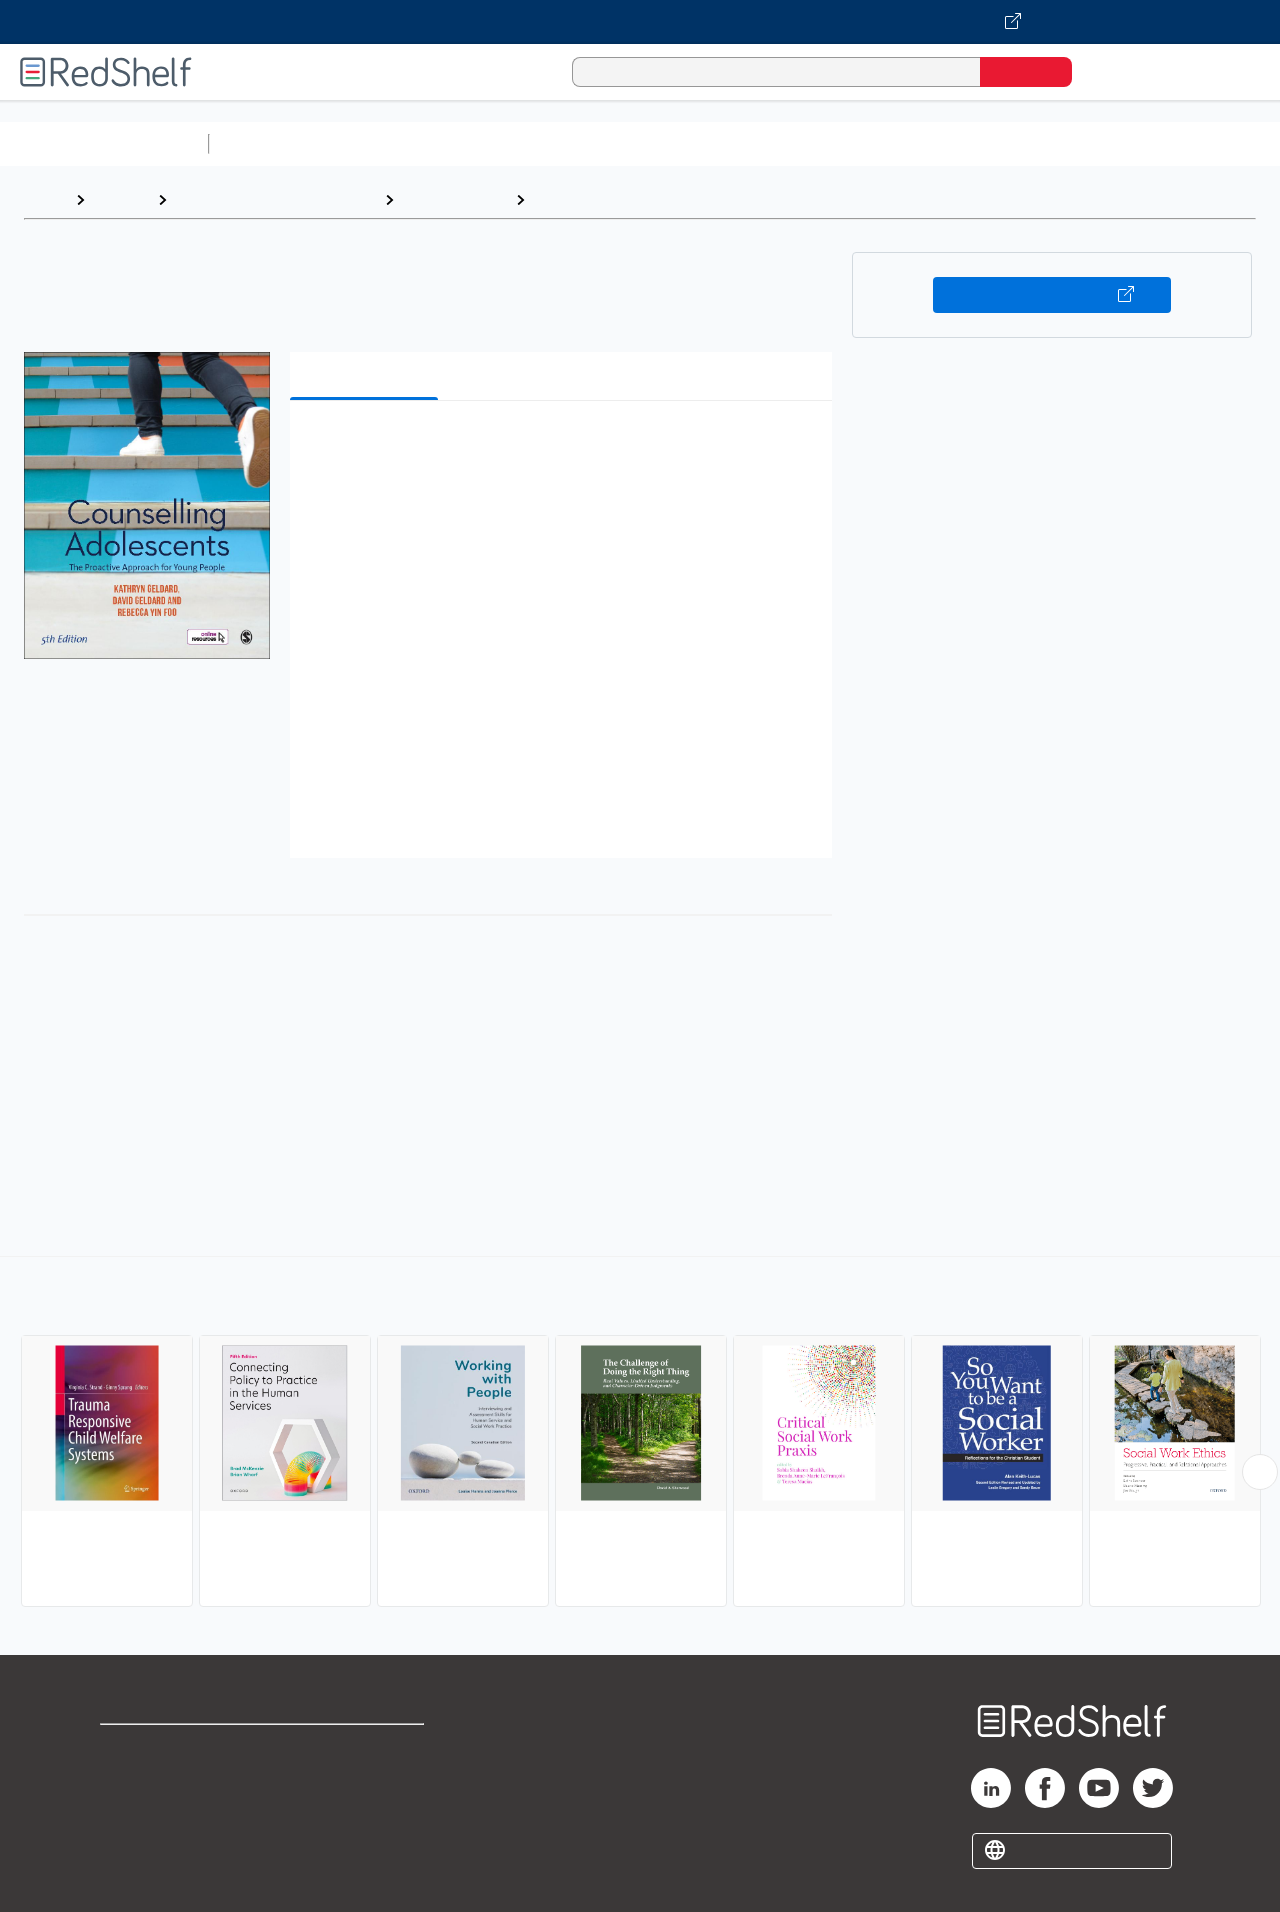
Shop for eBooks (164, 1748)
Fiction (1130, 143)
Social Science (454, 199)
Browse (121, 199)
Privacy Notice (155, 1812)
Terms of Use (368, 1748)
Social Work (579, 199)
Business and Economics (776, 143)
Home (45, 199)
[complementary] (640, 1434)
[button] (565, 446)
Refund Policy (368, 1780)
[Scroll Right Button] (1260, 1472)
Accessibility (364, 1812)
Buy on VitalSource (1052, 295)
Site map (133, 1844)
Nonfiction (1211, 143)
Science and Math (392, 143)
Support (130, 1780)
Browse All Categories (104, 143)
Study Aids (270, 143)
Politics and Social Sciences (985, 143)
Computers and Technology (571, 143)
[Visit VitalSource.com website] (640, 22)
